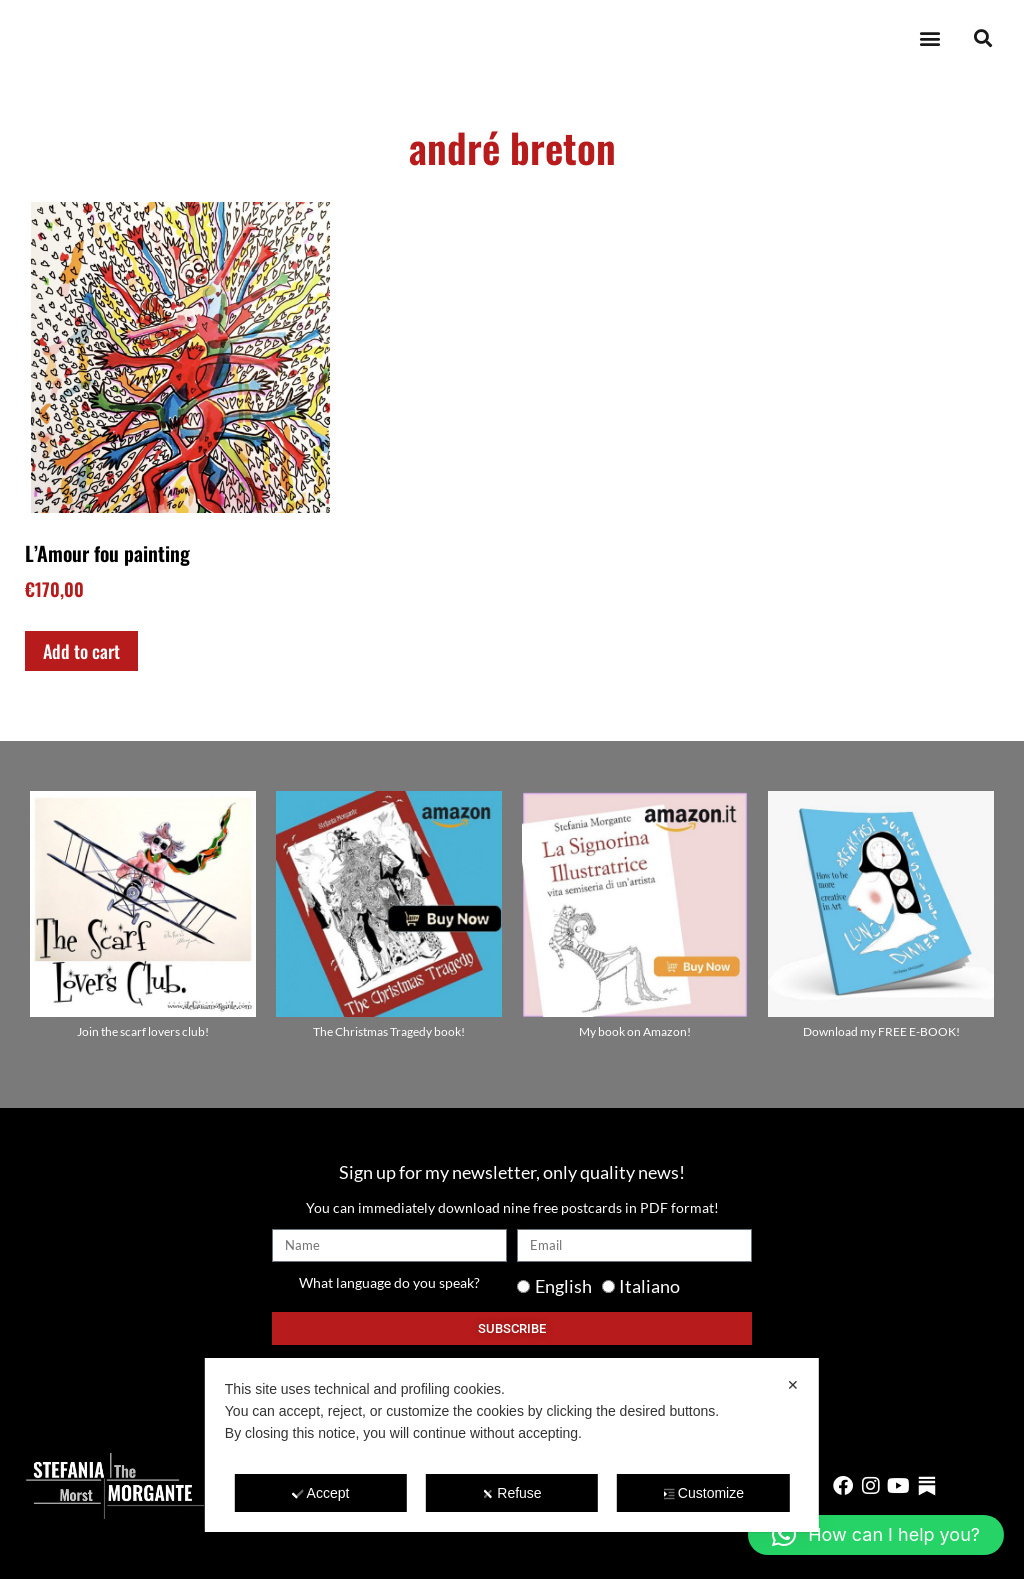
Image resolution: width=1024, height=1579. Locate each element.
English (563, 1286)
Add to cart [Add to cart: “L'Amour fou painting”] (81, 651)
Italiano (649, 1286)
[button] (929, 38)
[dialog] (512, 1445)
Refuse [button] (511, 1493)
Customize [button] (703, 1493)
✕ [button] (793, 1385)
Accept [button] (321, 1493)
